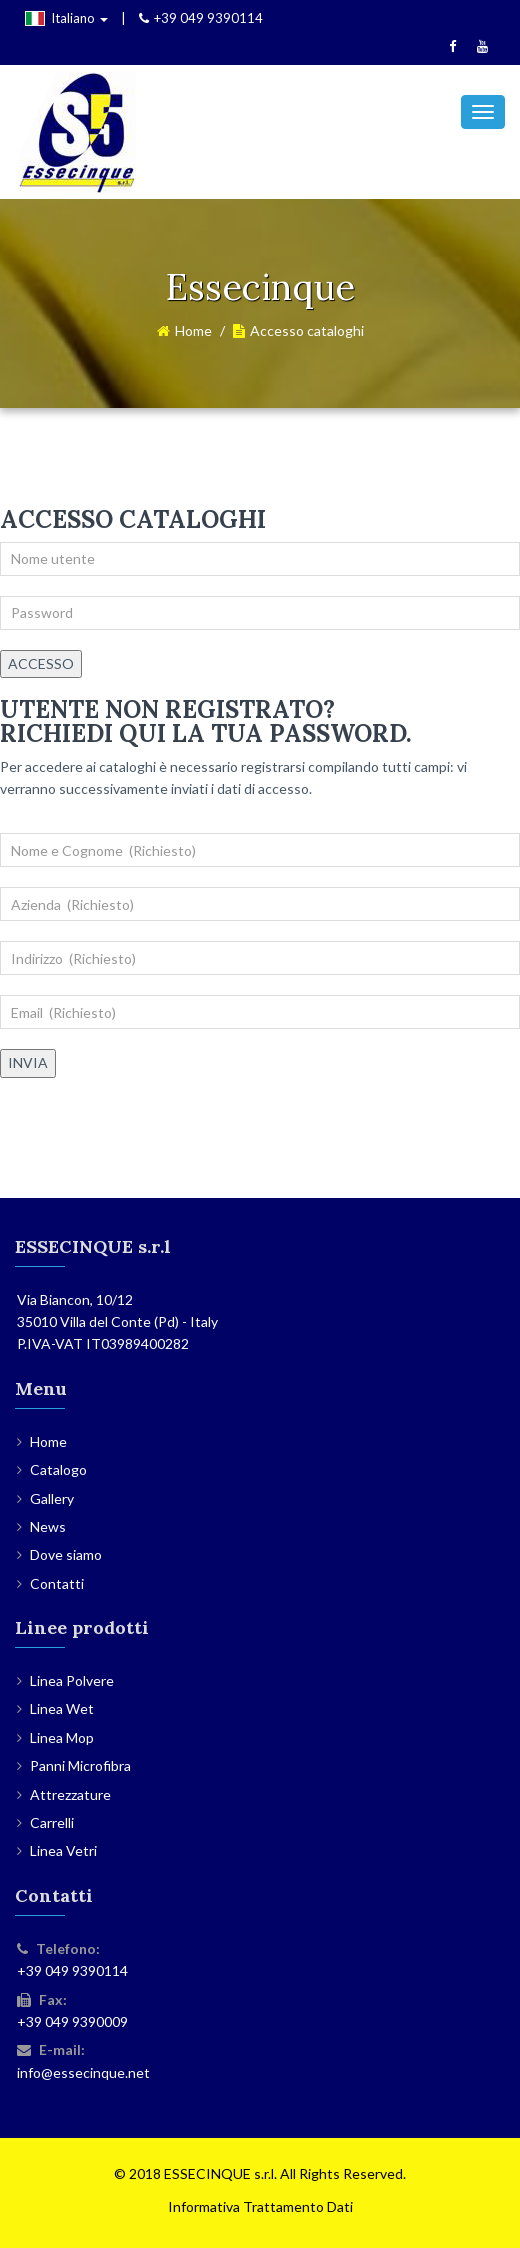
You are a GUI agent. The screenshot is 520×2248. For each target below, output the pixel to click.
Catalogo (58, 1469)
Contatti (57, 1583)
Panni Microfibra (80, 1765)
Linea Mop (62, 1737)
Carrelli (52, 1822)
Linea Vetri (63, 1850)
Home (193, 330)
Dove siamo (66, 1554)
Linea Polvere (72, 1680)
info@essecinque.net (83, 2072)
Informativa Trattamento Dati (260, 2206)
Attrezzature (70, 1794)
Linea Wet (62, 1708)
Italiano (66, 18)
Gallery (52, 1498)
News (48, 1526)
